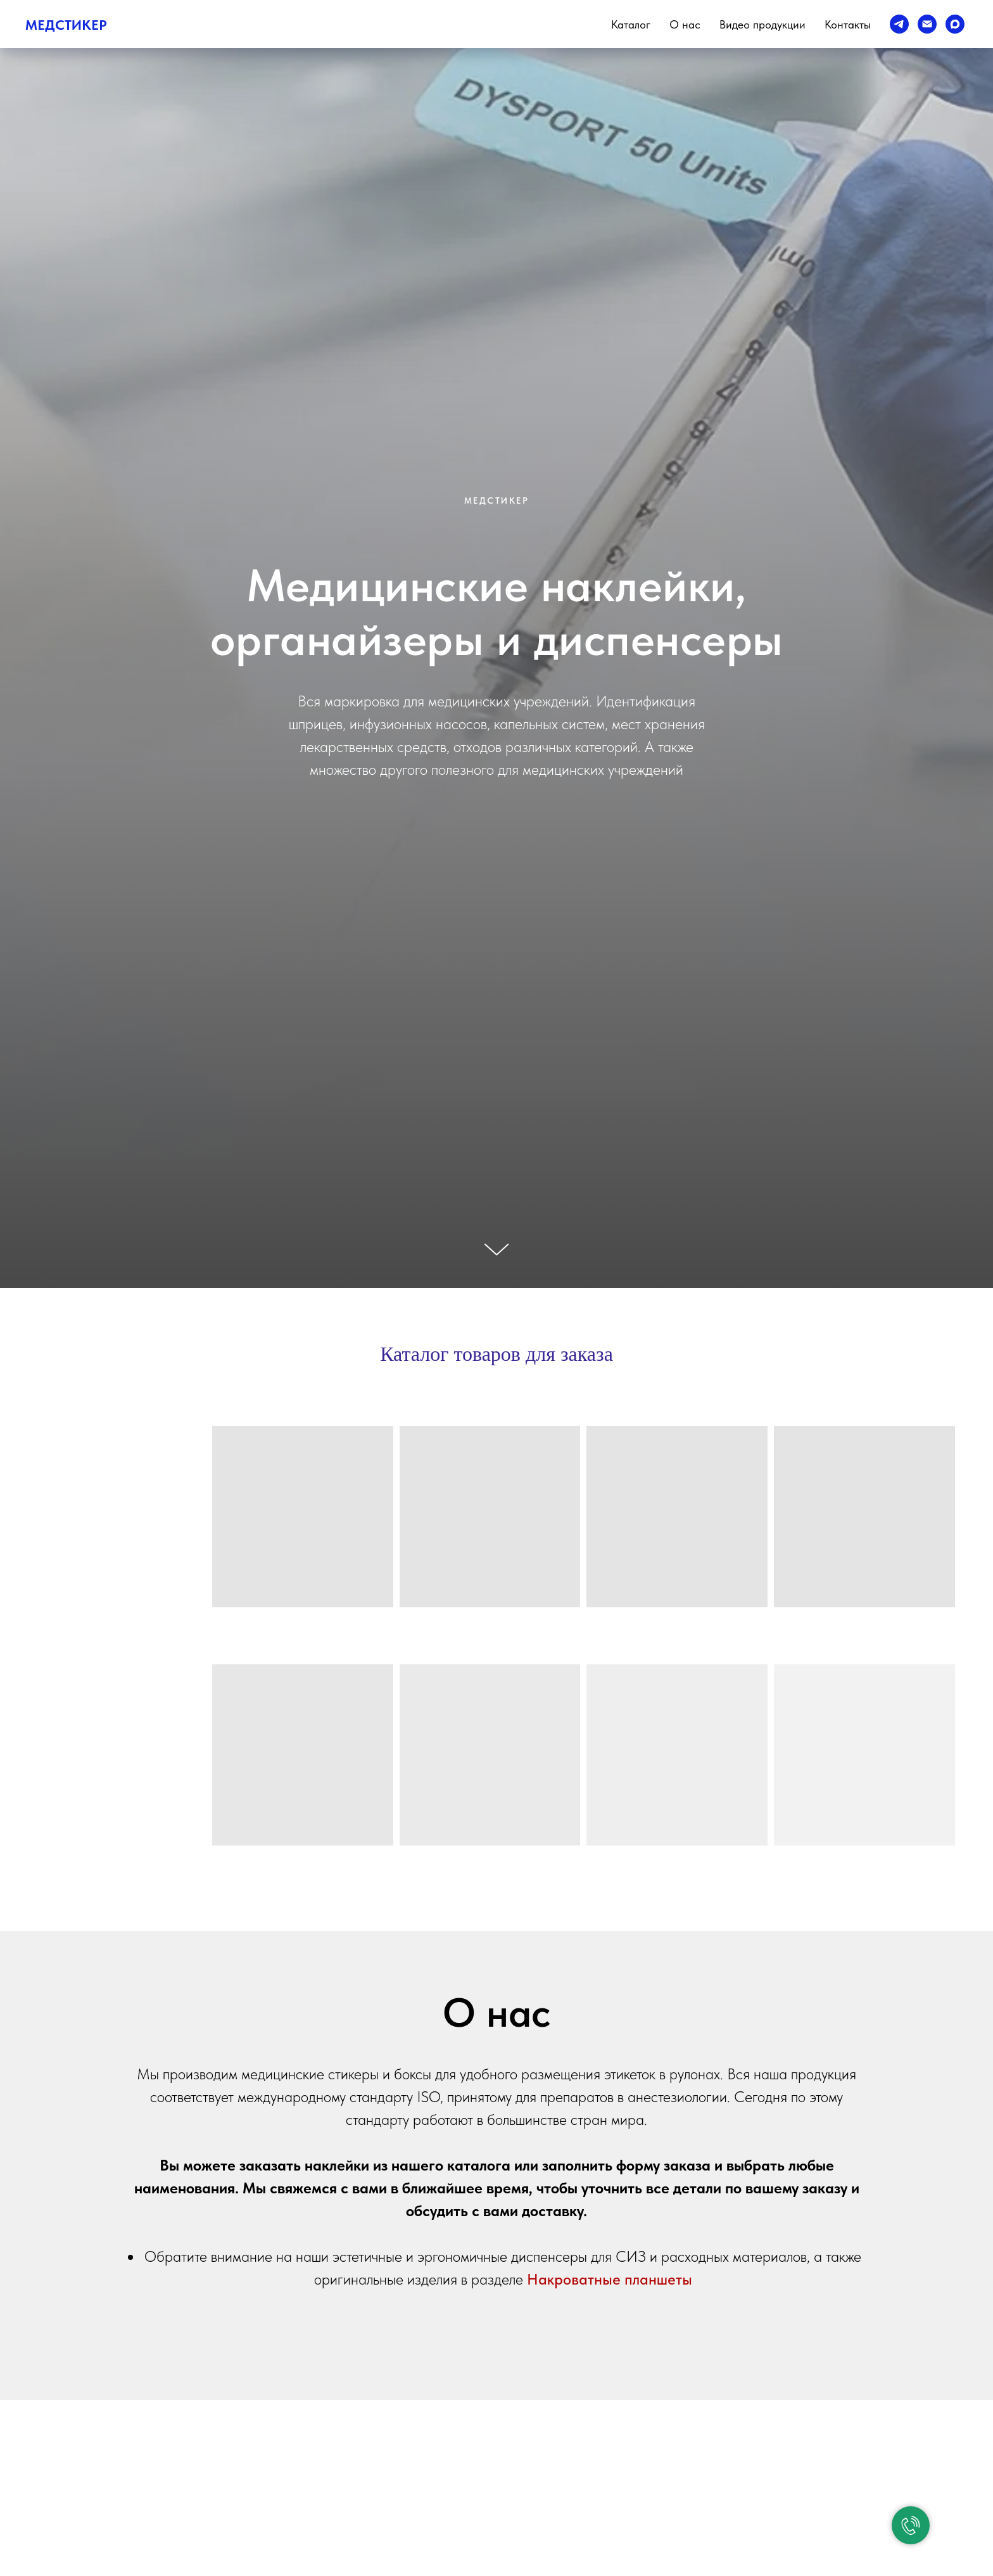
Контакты (848, 24)
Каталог (630, 24)
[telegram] (899, 24)
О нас (684, 24)
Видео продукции (762, 24)
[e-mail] (927, 24)
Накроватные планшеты (609, 2279)
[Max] (955, 24)
